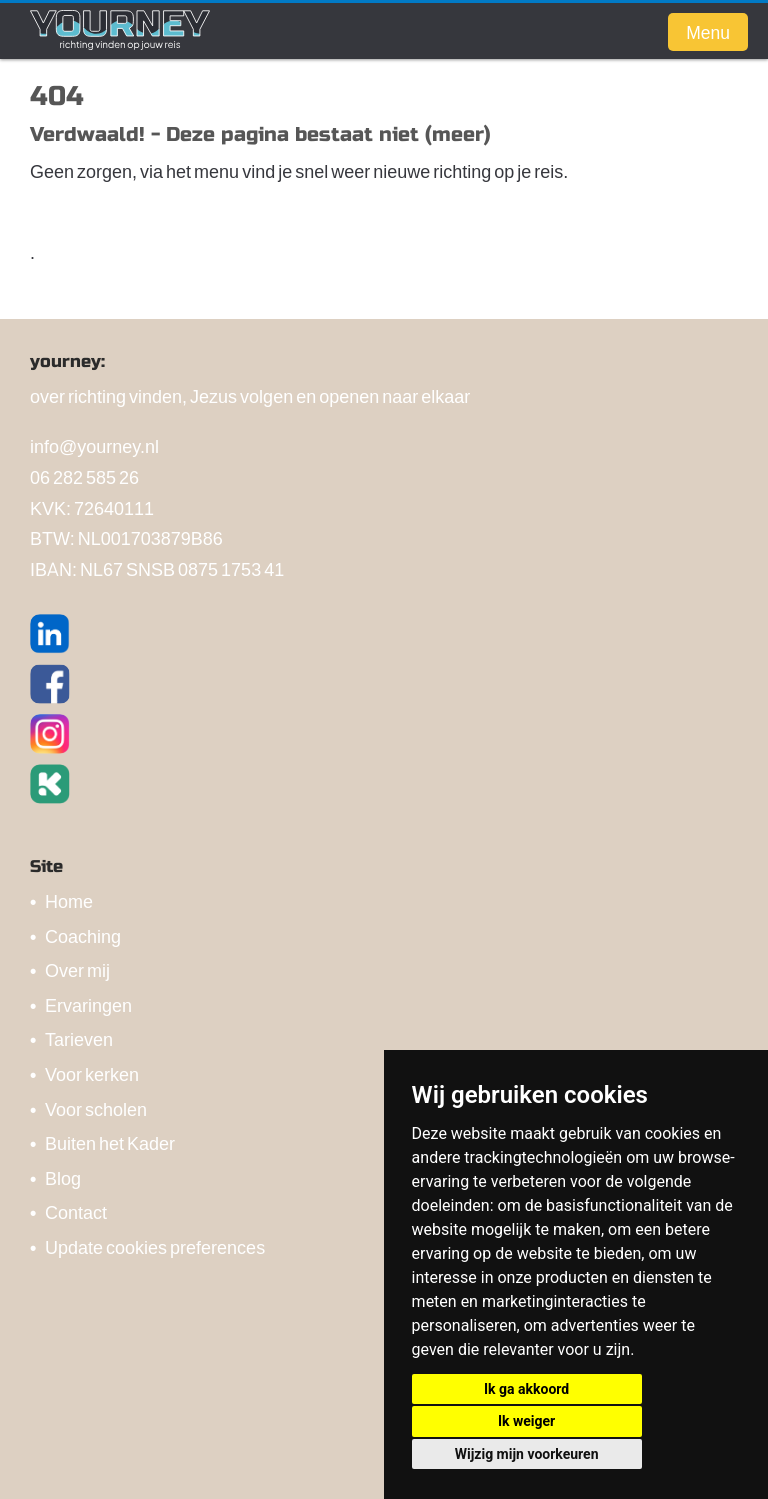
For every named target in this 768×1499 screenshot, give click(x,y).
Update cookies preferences (155, 1246)
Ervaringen (88, 1004)
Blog (63, 1177)
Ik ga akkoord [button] (526, 1389)
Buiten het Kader (110, 1142)
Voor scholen (96, 1108)
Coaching (83, 935)
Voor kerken (92, 1073)
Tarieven (79, 1038)
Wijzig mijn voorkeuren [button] (527, 1454)
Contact (76, 1211)
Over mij (77, 969)
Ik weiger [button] (526, 1421)
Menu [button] (708, 32)
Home (69, 900)
